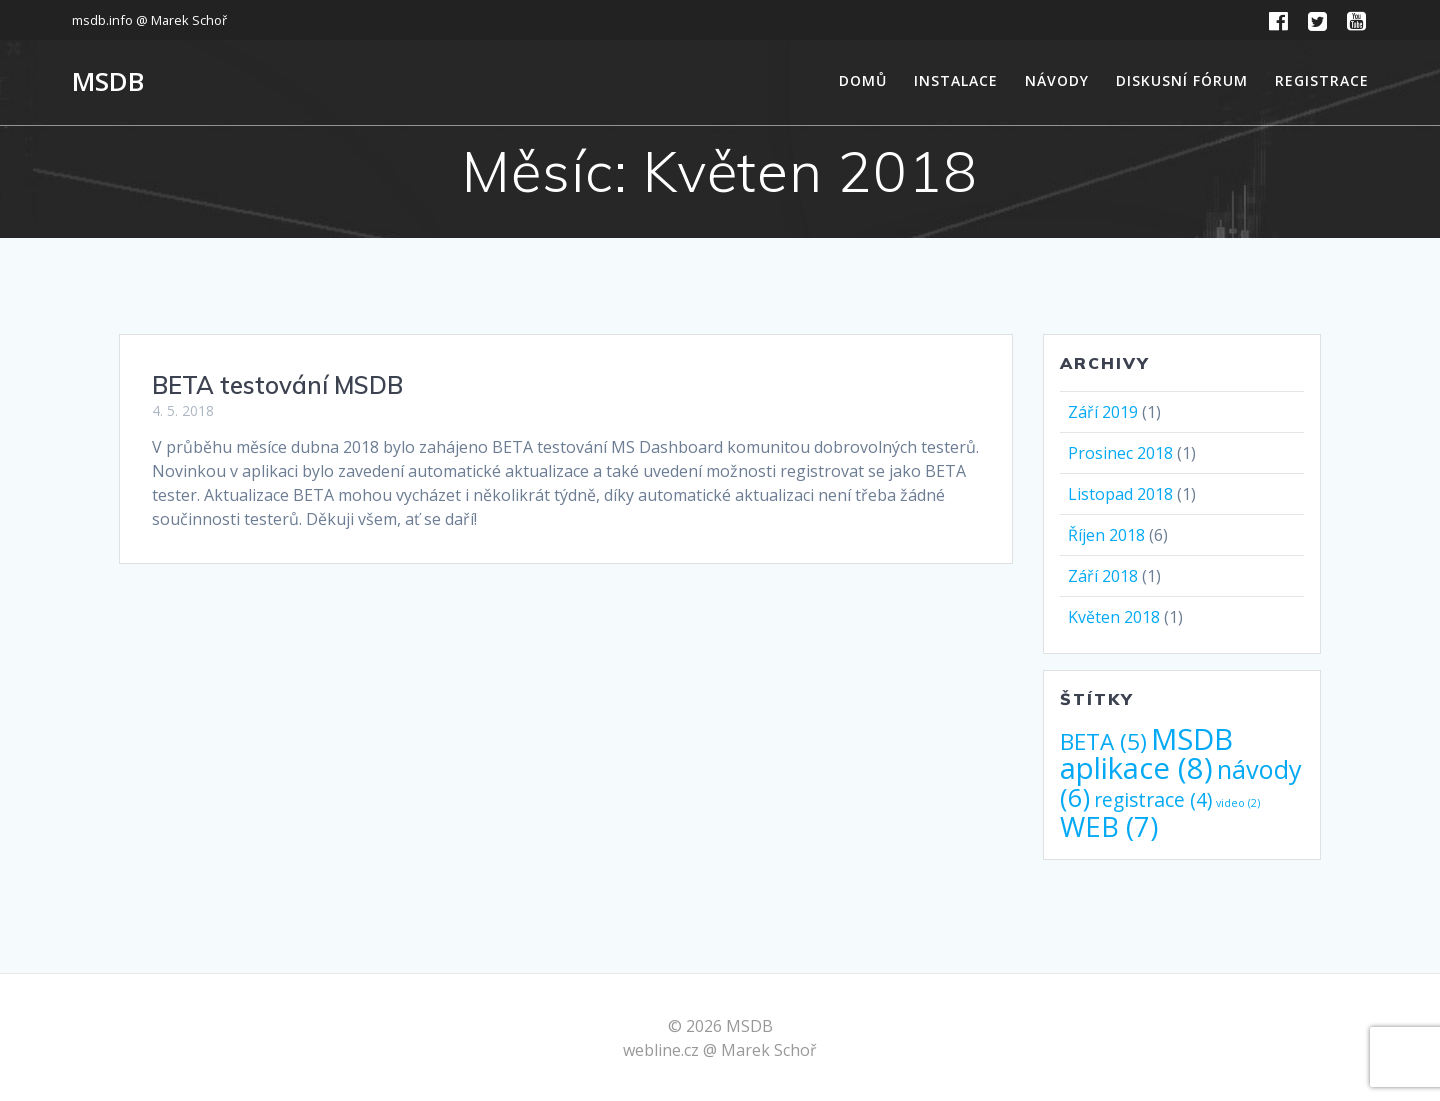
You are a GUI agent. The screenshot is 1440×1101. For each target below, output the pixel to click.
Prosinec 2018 (1120, 453)
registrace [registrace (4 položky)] (1153, 799)
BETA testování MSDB (277, 385)
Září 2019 (1103, 412)
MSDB (108, 82)
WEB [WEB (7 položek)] (1109, 826)
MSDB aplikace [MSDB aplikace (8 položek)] (1146, 753)
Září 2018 (1103, 576)
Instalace (956, 80)
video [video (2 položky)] (1238, 803)
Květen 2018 (1114, 617)
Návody (1057, 80)
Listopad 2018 (1120, 494)
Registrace (1322, 80)
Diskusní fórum (1182, 80)
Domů (863, 80)
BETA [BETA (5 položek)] (1103, 741)
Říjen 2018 (1106, 535)
